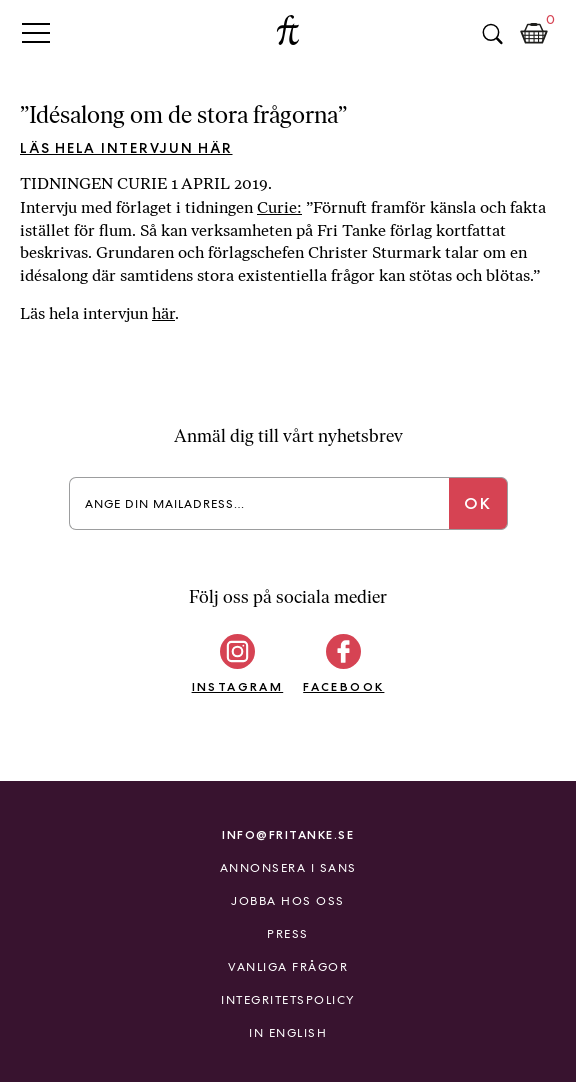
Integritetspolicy (288, 1000)
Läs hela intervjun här (126, 148)
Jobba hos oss (288, 901)
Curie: (279, 207)
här (163, 313)
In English (288, 1033)
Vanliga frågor (288, 967)
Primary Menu (36, 32)
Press (288, 934)
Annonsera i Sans (288, 868)
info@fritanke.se (288, 834)
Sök (492, 34)
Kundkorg (534, 34)
